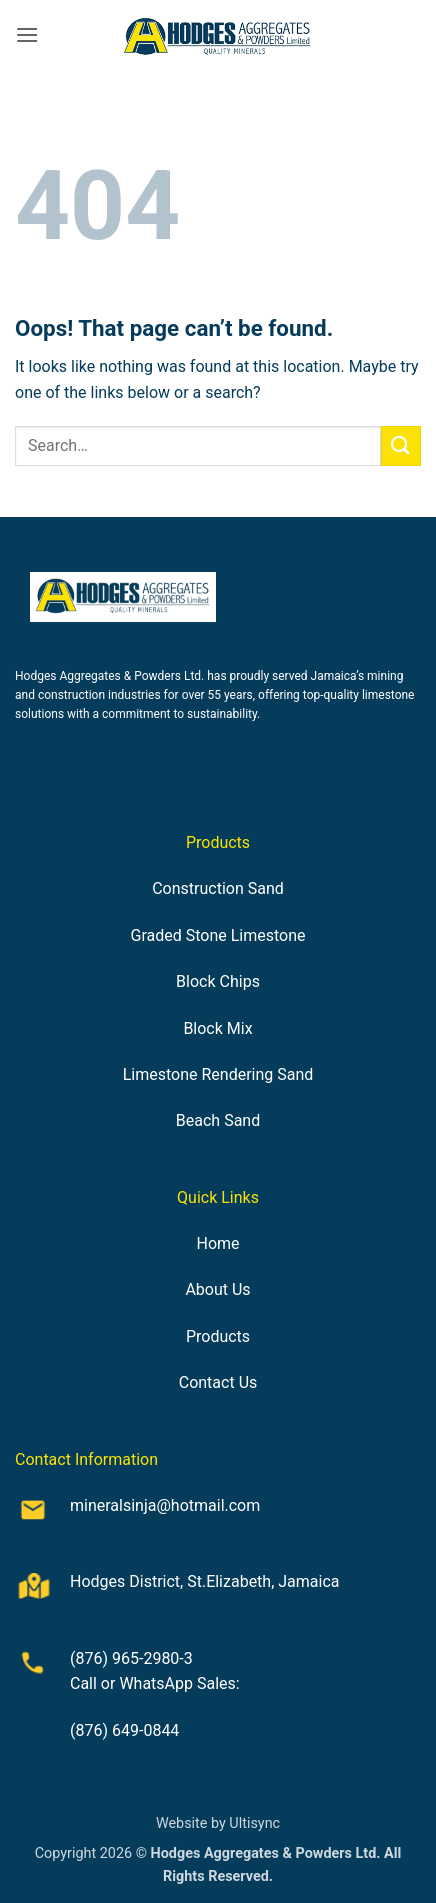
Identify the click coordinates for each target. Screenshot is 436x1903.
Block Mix (217, 1028)
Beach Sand (218, 1120)
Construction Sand (218, 888)
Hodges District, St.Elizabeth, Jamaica (205, 1581)
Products (218, 1336)
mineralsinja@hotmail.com (165, 1505)
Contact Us (218, 1382)
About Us (217, 1289)
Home (217, 1243)
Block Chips (218, 981)
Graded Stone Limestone (217, 935)
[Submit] (401, 445)
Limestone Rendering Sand (218, 1074)
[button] (27, 34)
